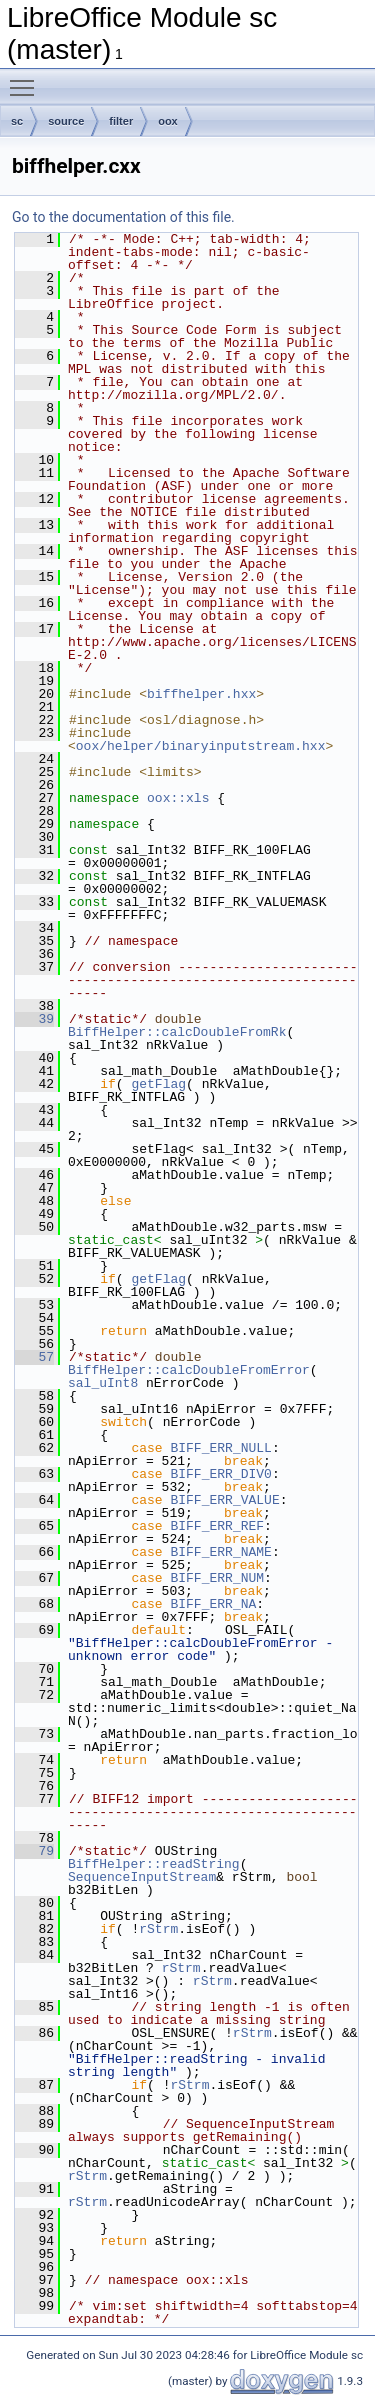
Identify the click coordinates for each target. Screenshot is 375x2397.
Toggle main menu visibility (27, 79)
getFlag (158, 1084)
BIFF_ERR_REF (217, 1526)
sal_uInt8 (103, 1383)
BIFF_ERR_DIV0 (220, 1474)
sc (17, 121)
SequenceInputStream (142, 1877)
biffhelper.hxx (201, 694)
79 (34, 1851)
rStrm (158, 1929)
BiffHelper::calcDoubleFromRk (177, 1032)
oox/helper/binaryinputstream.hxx (201, 746)
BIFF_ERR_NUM (217, 1578)
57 (34, 1357)
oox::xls (178, 798)
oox (168, 121)
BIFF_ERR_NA (213, 1604)
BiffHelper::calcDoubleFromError (189, 1370)
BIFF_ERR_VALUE (224, 1500)
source (66, 121)
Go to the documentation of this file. (123, 217)
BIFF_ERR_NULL (220, 1448)
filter (121, 121)
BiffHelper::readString (154, 1864)
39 (34, 1019)
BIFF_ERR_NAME (220, 1552)
